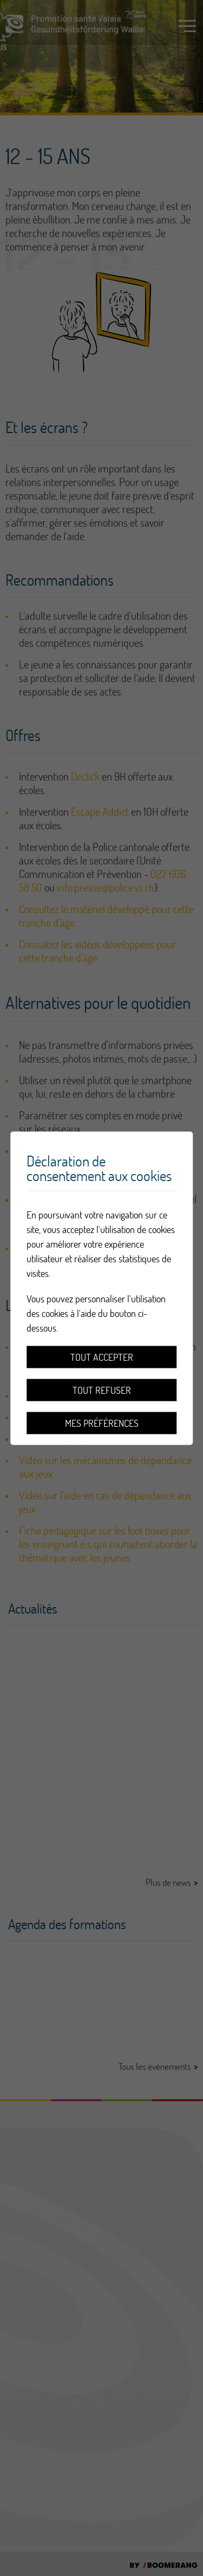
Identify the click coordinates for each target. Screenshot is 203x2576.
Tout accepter (101, 1357)
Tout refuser (102, 1390)
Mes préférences (102, 1423)
